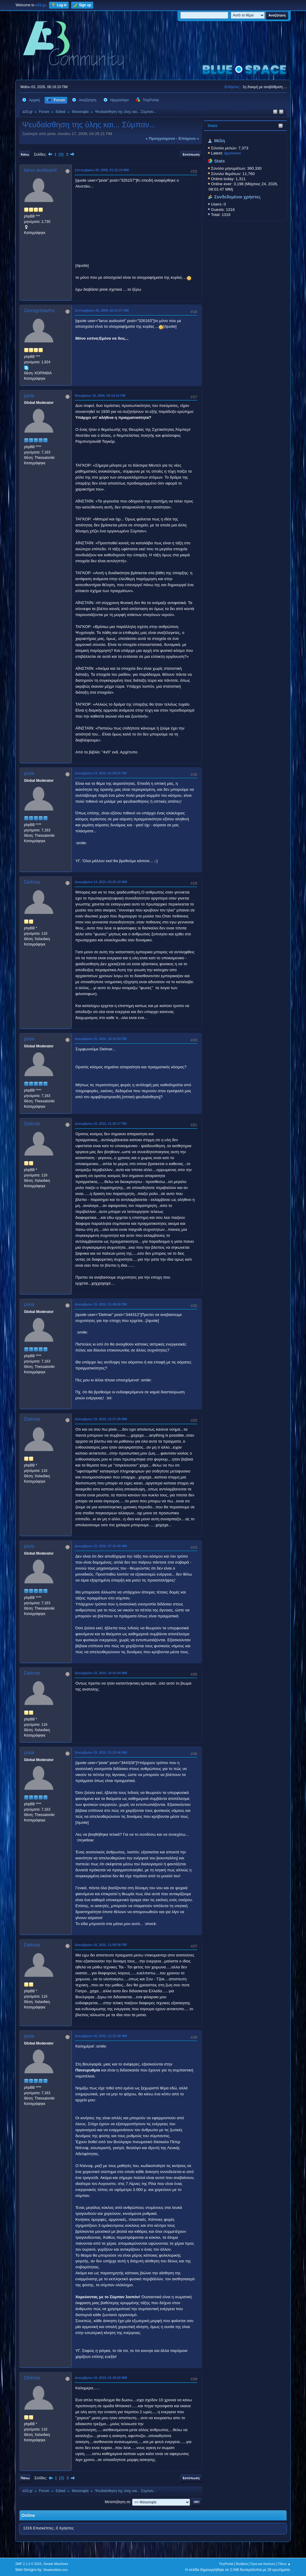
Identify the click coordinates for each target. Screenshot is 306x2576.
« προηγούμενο (160, 138)
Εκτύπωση (191, 154)
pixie (29, 396)
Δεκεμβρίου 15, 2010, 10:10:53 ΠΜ (101, 1038)
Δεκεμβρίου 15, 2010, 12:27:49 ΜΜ (101, 1419)
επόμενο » (188, 138)
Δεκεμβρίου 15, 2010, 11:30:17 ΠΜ (101, 1123)
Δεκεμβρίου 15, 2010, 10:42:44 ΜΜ (101, 1673)
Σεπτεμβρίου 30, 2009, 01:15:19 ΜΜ (102, 170)
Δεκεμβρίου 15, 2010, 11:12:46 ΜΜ (101, 1752)
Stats (213, 125)
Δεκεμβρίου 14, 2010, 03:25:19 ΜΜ (101, 882)
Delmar (32, 882)
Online (28, 2515)
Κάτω (25, 154)
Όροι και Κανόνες (263, 2564)
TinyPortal (226, 2564)
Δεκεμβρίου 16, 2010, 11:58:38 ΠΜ (101, 1945)
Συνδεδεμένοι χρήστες (237, 196)
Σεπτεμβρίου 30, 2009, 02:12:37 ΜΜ (102, 310)
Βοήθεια (242, 2564)
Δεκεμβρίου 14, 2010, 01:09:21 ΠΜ (101, 773)
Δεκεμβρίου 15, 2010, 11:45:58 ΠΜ (101, 1304)
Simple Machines (56, 2564)
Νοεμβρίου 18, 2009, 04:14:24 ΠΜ (100, 395)
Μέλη (219, 140)
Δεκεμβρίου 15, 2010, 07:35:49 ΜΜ (101, 1546)
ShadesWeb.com (55, 2570)
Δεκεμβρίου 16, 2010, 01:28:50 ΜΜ (101, 2377)
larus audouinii (40, 170)
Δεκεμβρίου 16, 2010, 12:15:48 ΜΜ (101, 2036)
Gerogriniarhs (39, 310)
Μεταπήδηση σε (117, 2502)
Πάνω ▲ (284, 2564)
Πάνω (25, 2478)
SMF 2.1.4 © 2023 (28, 2564)
